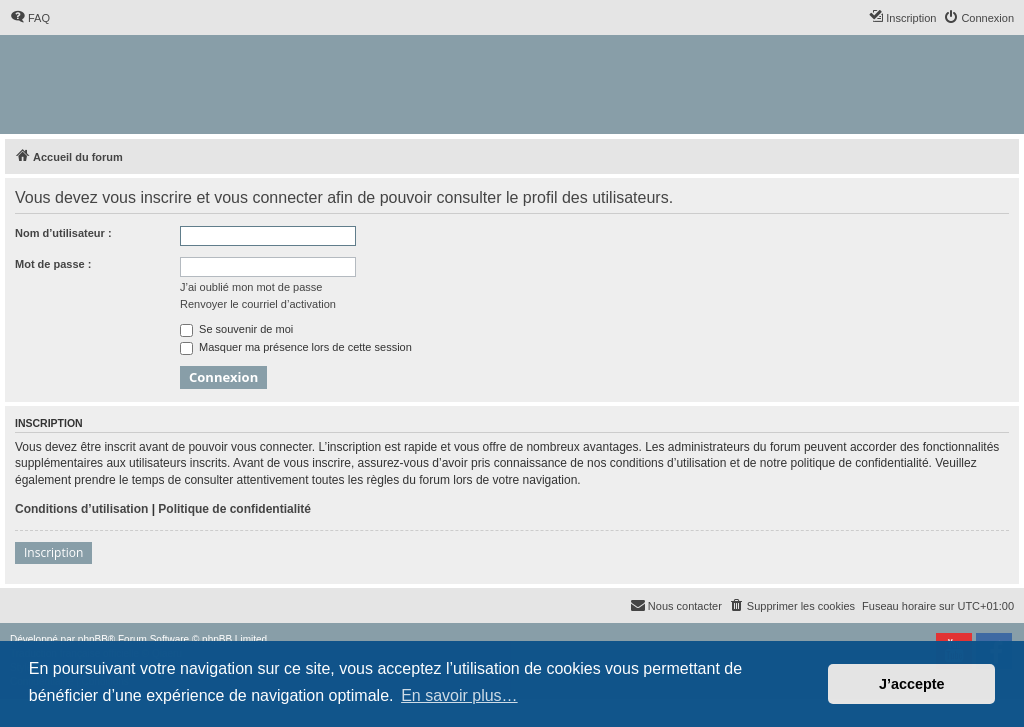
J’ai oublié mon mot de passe (251, 287)
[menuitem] (30, 18)
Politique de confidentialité (234, 509)
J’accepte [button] (912, 684)
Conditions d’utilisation (81, 509)
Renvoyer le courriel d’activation (258, 304)
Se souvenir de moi (236, 329)
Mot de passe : (53, 264)
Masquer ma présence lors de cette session (296, 347)
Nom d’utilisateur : (63, 233)
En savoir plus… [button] (459, 695)
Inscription (53, 552)
